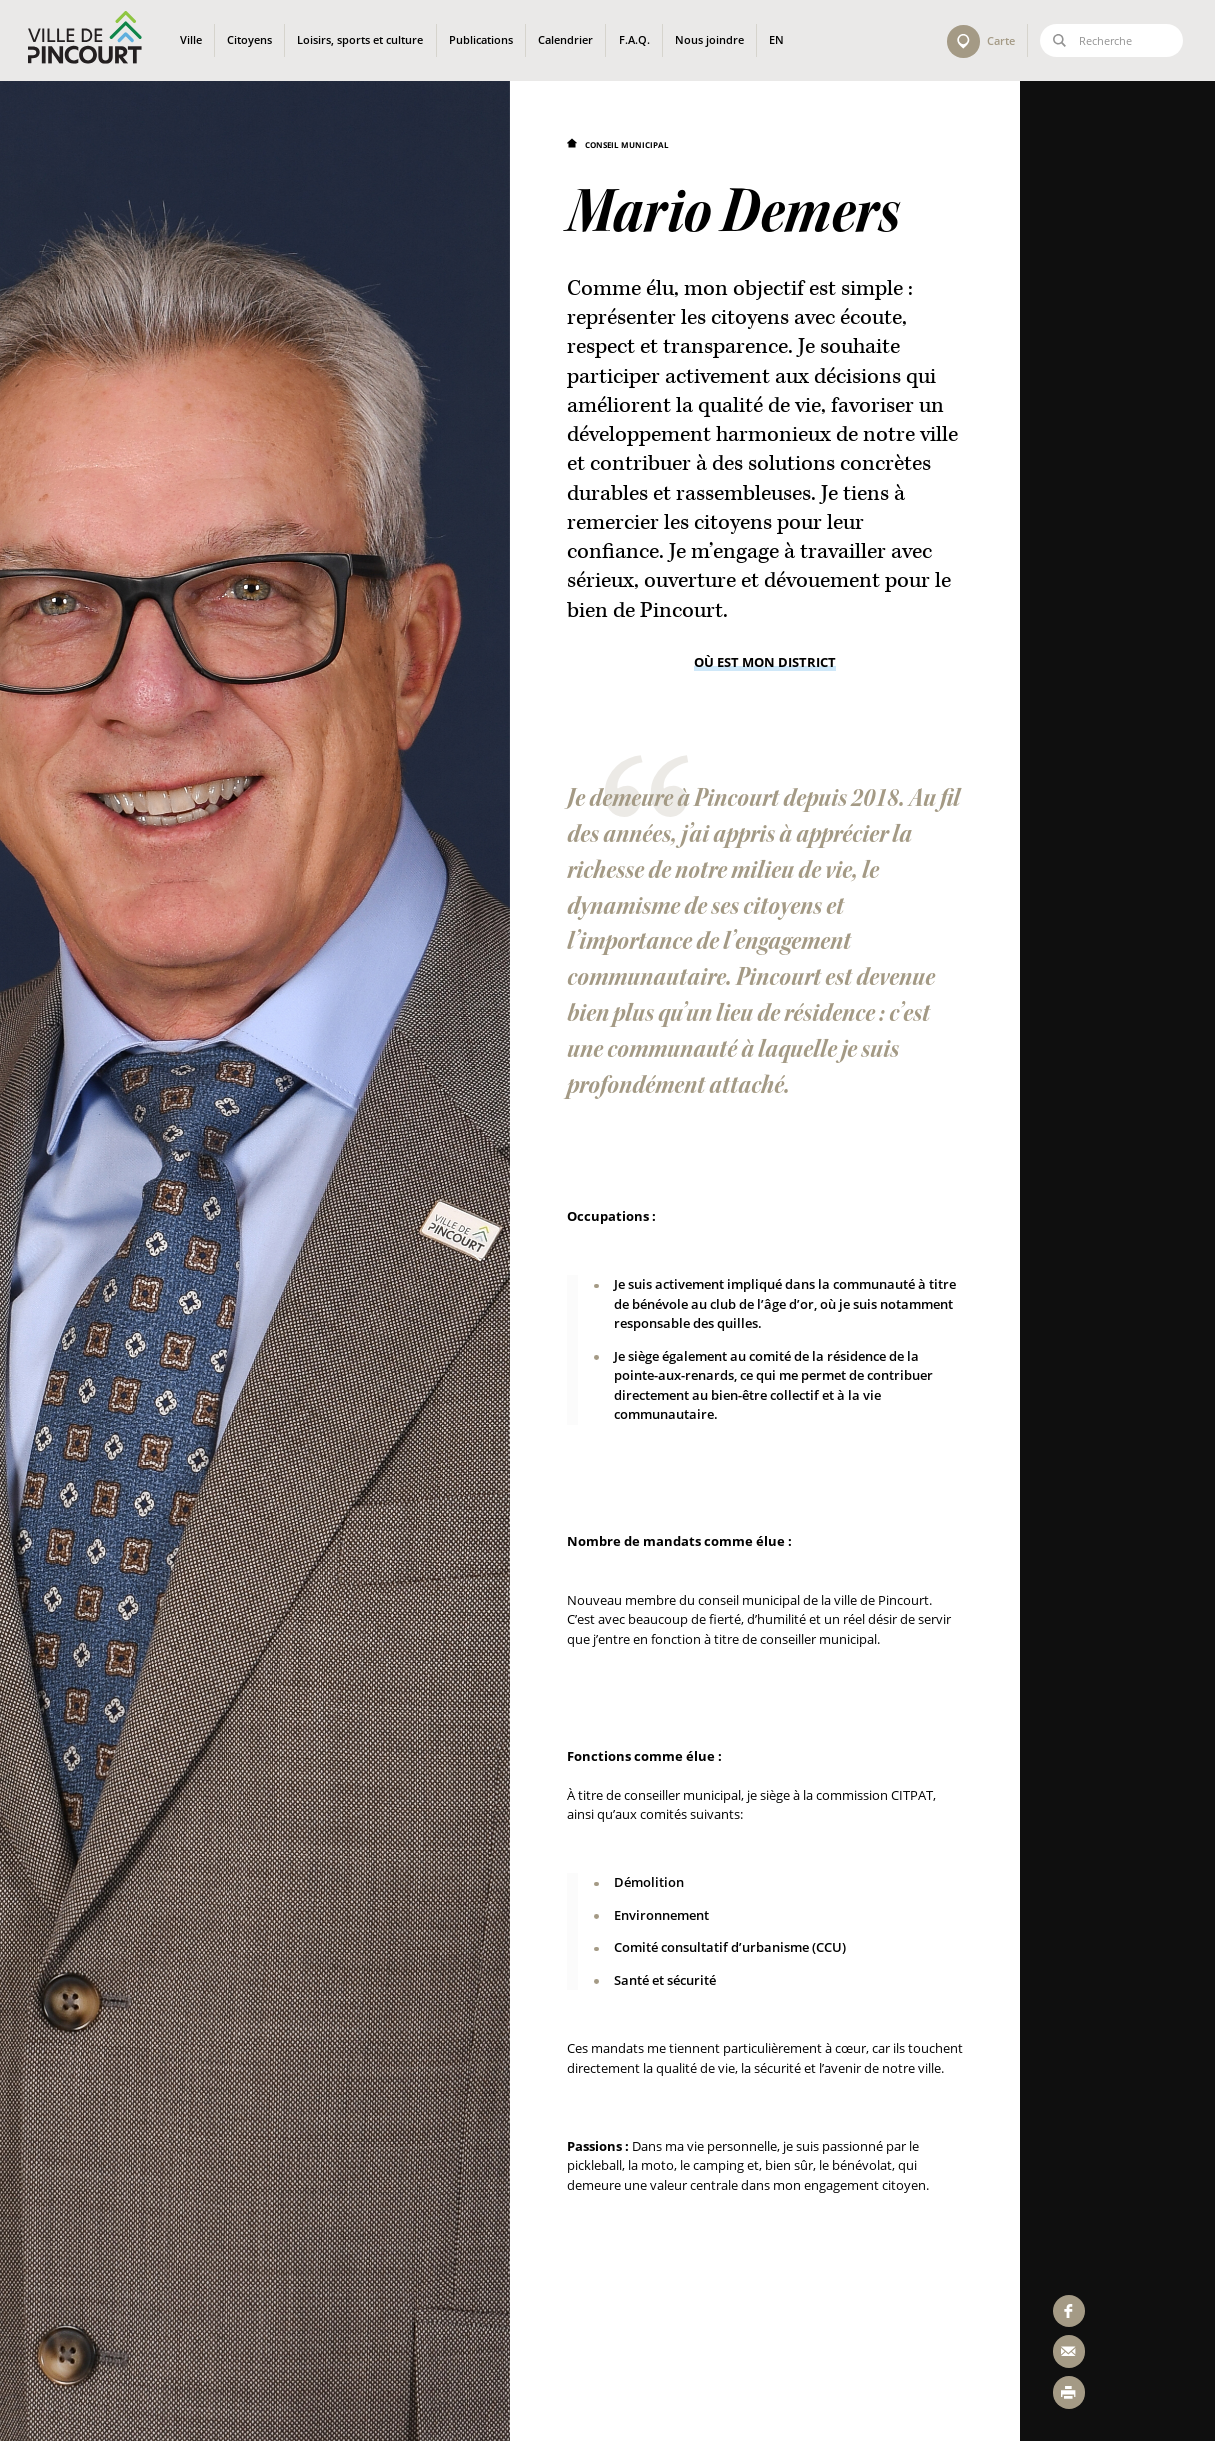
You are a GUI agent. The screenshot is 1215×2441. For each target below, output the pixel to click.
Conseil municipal (627, 144)
